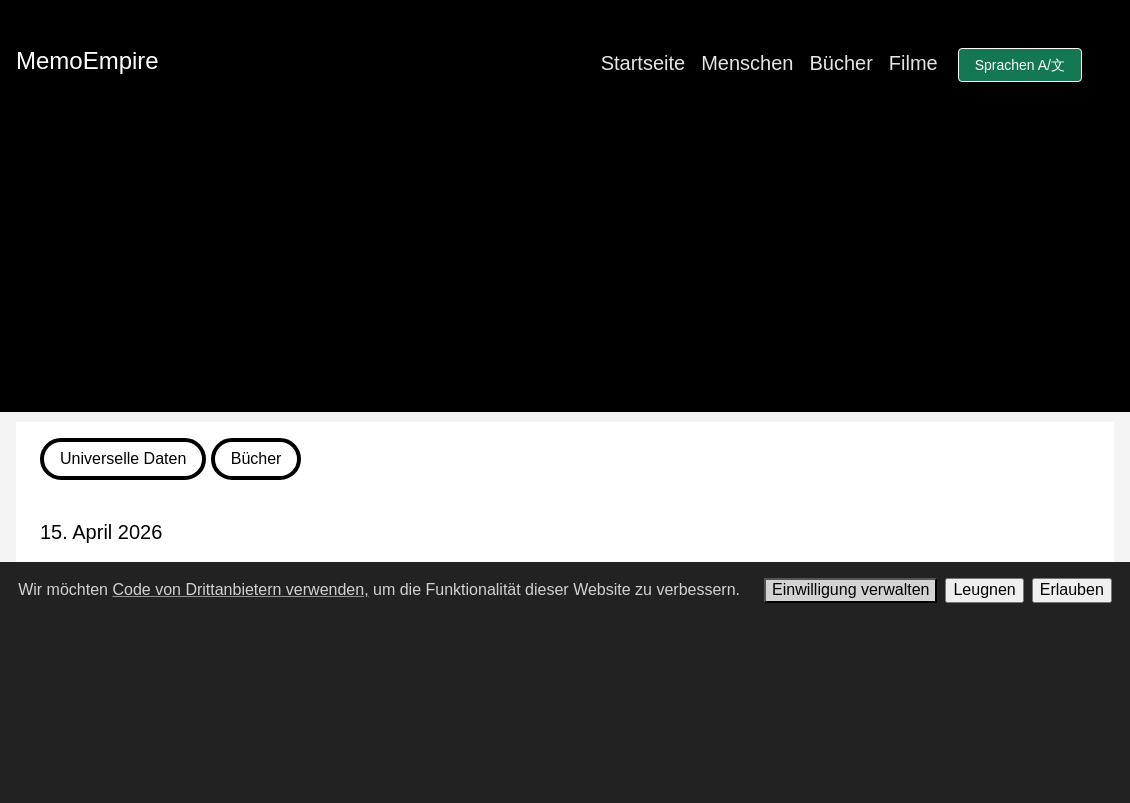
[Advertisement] (565, 272)
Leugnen (984, 589)
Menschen (747, 63)
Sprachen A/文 (1020, 65)
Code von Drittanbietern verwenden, (240, 589)
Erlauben (1072, 589)
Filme (913, 63)
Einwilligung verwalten (850, 589)
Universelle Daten (123, 458)
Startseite (643, 63)
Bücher (840, 63)
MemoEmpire (87, 60)
